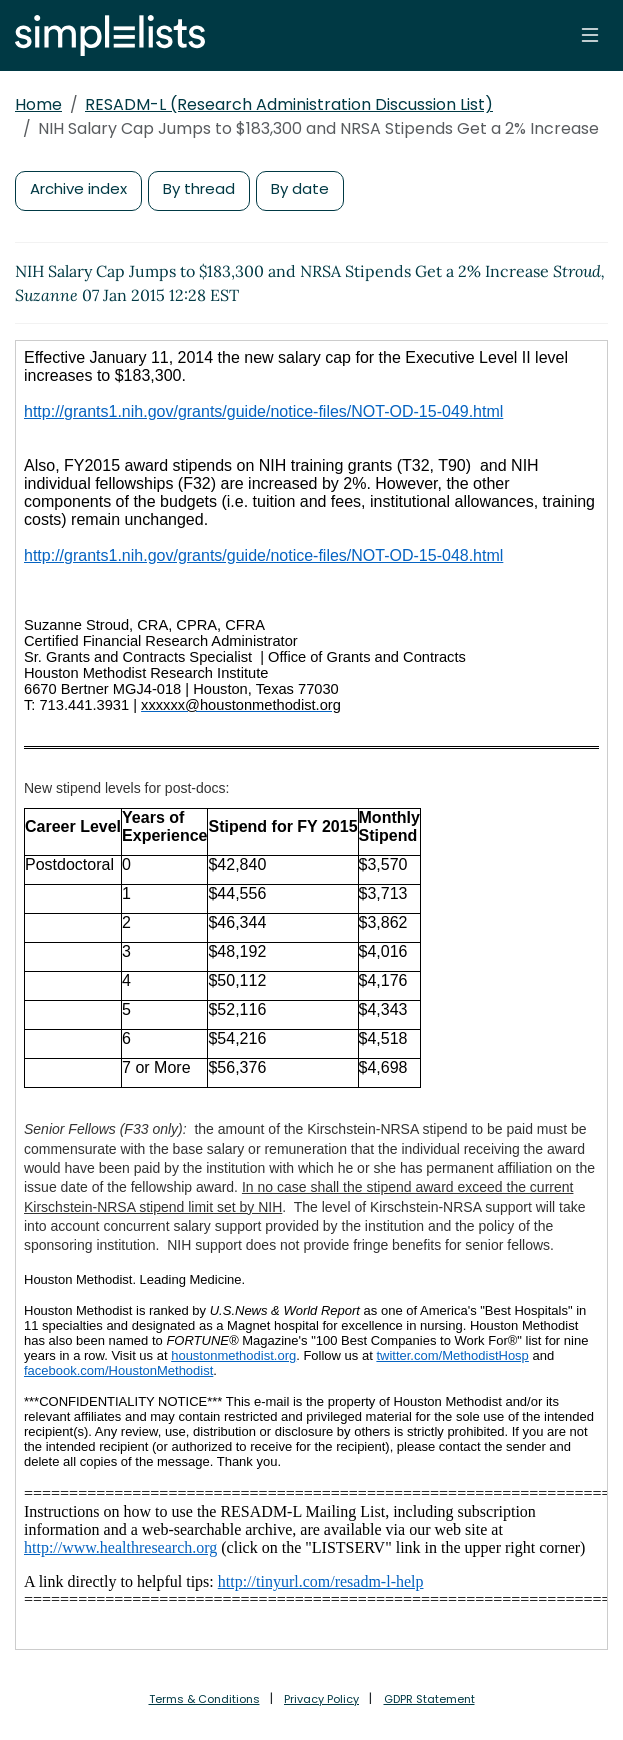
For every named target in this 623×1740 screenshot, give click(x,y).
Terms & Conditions (204, 1699)
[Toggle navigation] (590, 35)
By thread (199, 188)
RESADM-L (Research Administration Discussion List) (289, 104)
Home (38, 104)
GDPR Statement (429, 1699)
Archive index (78, 188)
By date (300, 188)
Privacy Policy (321, 1699)
